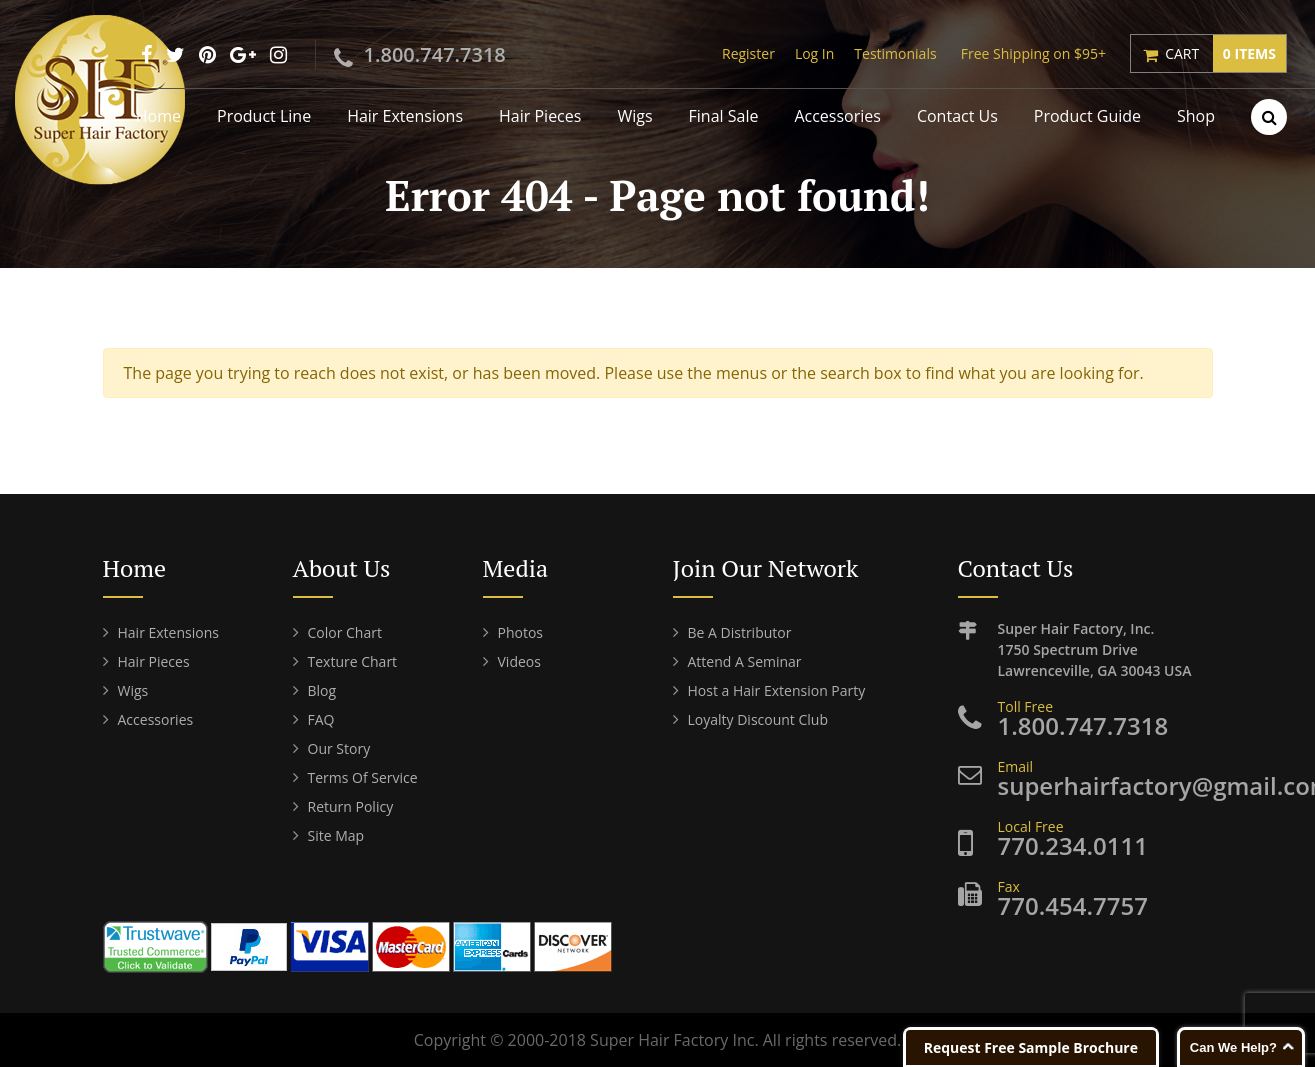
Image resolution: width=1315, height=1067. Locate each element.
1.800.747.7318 (435, 54)
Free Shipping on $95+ (1033, 53)
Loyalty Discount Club (758, 719)
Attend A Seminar (745, 661)
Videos (519, 661)
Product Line (264, 116)
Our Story (339, 748)
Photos (521, 632)
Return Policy (351, 806)
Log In (814, 53)
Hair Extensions (405, 116)
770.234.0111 (1073, 845)
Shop (1196, 116)
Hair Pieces (540, 116)
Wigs (634, 116)
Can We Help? (1233, 1047)
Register (748, 53)
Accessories (837, 116)
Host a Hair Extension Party (777, 690)
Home (158, 116)
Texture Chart (353, 661)
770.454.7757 (1073, 905)
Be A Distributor (740, 632)
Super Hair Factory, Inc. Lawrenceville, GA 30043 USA (1105, 649)
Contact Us (957, 116)
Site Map (336, 835)
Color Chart (345, 632)
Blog (322, 690)
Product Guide (1087, 116)
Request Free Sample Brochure (1031, 1047)
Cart (1225, 53)
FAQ (321, 719)
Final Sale (724, 116)
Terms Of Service (363, 777)
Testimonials (895, 53)
